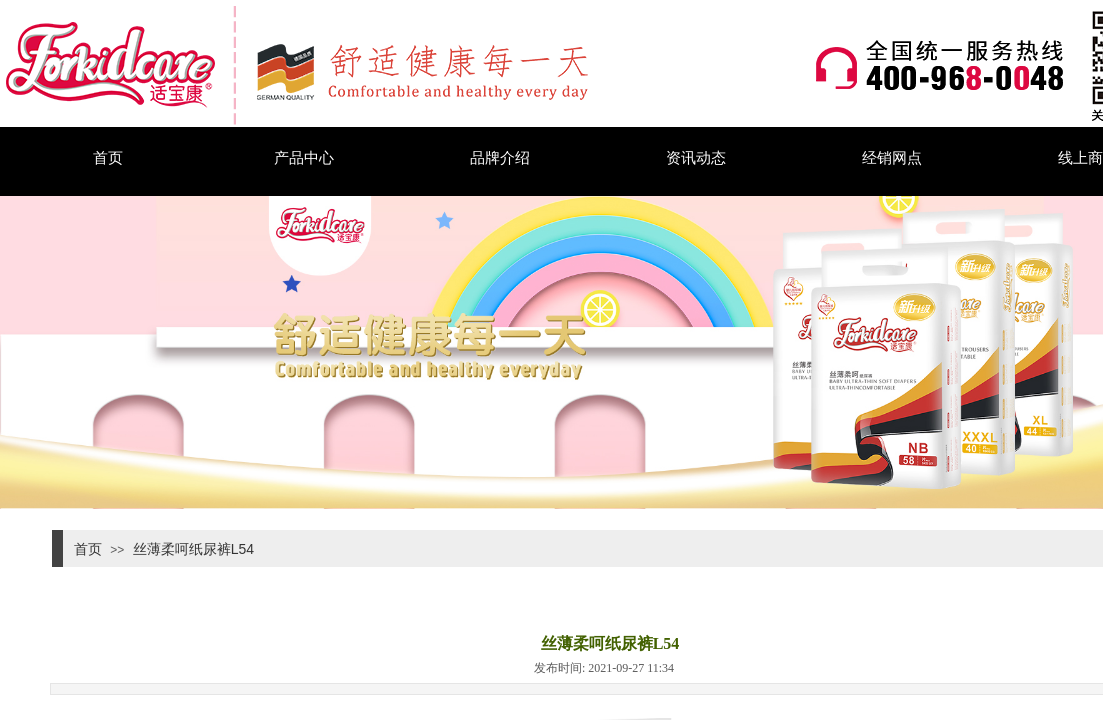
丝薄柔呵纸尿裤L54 (193, 549)
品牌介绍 (500, 157)
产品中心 (304, 157)
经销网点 (892, 157)
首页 (108, 157)
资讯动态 (696, 157)
